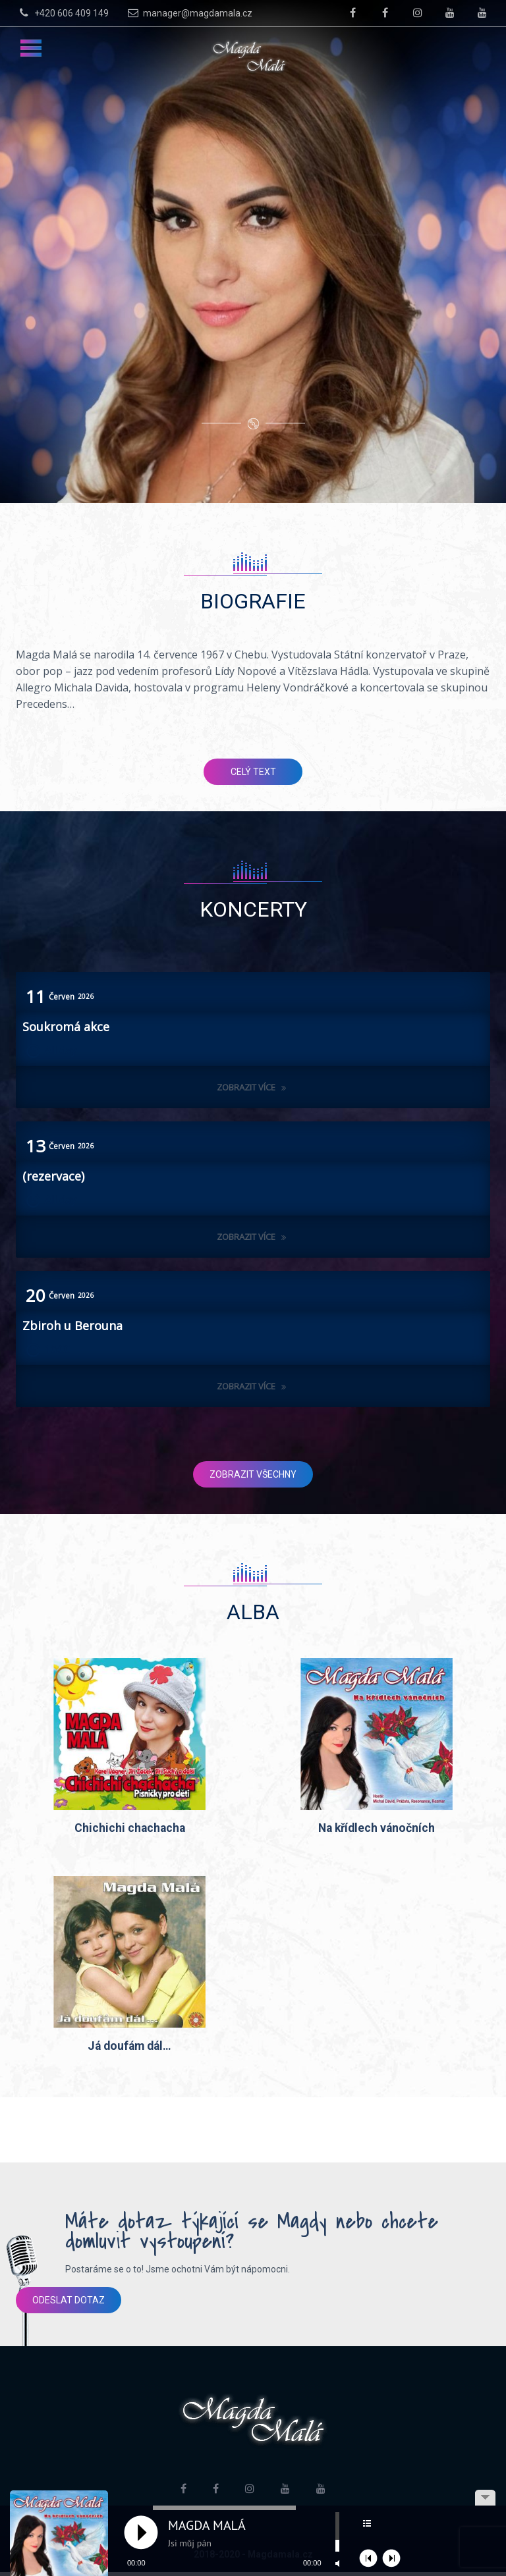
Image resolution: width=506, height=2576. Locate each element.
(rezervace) (53, 1176)
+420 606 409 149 (62, 12)
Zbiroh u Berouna (72, 1325)
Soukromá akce (65, 1026)
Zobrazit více (253, 1087)
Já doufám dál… (129, 2049)
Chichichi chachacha (130, 1829)
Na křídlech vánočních (376, 1829)
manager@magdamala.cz (188, 12)
